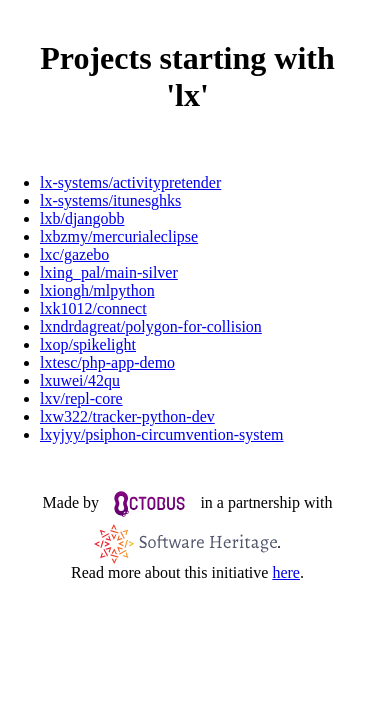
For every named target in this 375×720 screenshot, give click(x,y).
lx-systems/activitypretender (130, 182)
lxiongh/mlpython (97, 290)
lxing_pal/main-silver (109, 272)
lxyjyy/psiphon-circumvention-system (162, 434)
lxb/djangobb (82, 218)
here (286, 572)
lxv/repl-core (81, 398)
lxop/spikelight (88, 344)
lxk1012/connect (93, 308)
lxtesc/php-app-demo (107, 362)
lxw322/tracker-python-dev (127, 416)
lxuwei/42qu (80, 380)
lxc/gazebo (74, 254)
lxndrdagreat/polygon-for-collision (151, 326)
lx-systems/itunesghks (110, 200)
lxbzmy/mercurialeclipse (119, 236)
